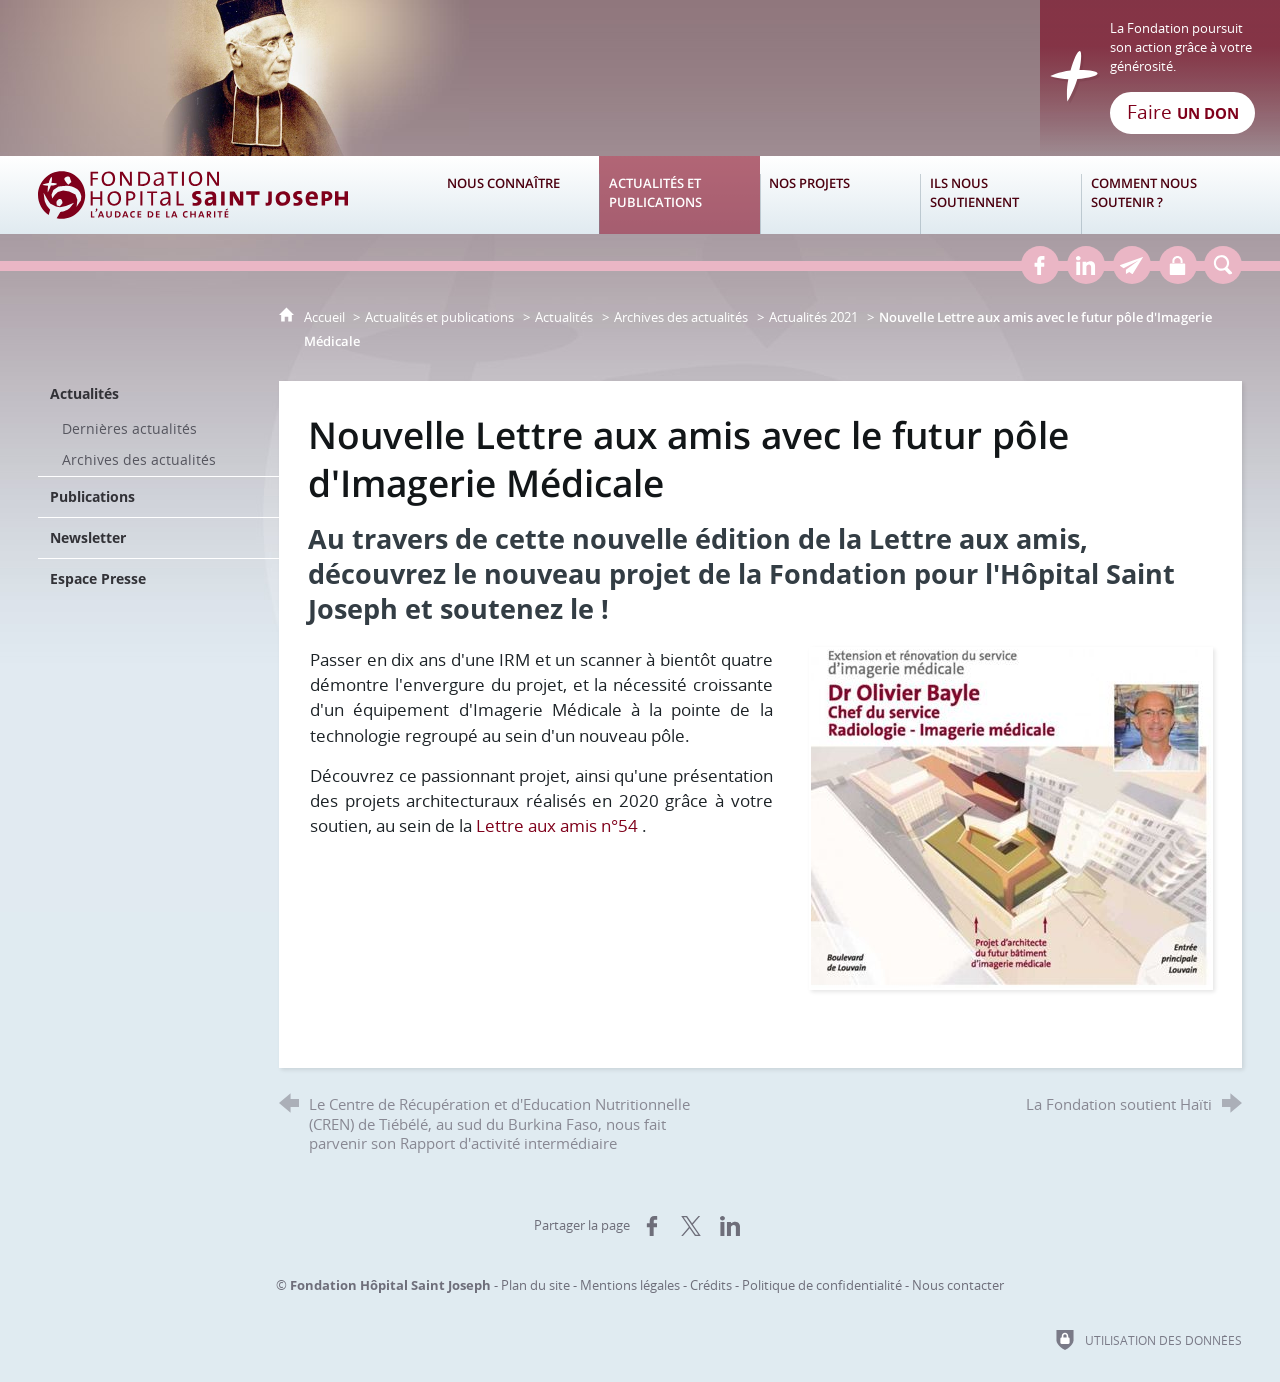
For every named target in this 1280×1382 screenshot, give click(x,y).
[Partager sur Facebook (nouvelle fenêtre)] (652, 1226)
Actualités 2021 (813, 317)
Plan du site (535, 1285)
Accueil (326, 317)
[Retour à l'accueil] (640, 78)
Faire (1183, 112)
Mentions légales (630, 1285)
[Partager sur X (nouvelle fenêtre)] (691, 1226)
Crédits (711, 1285)
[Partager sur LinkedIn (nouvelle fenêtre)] (730, 1226)
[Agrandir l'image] (1011, 816)
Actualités (564, 317)
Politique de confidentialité (822, 1285)
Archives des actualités (681, 317)
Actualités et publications (439, 317)
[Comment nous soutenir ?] (1161, 195)
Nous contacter (958, 1285)
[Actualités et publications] (679, 195)
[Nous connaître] (518, 195)
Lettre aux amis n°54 (557, 825)
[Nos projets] (840, 195)
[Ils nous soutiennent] (1000, 195)
